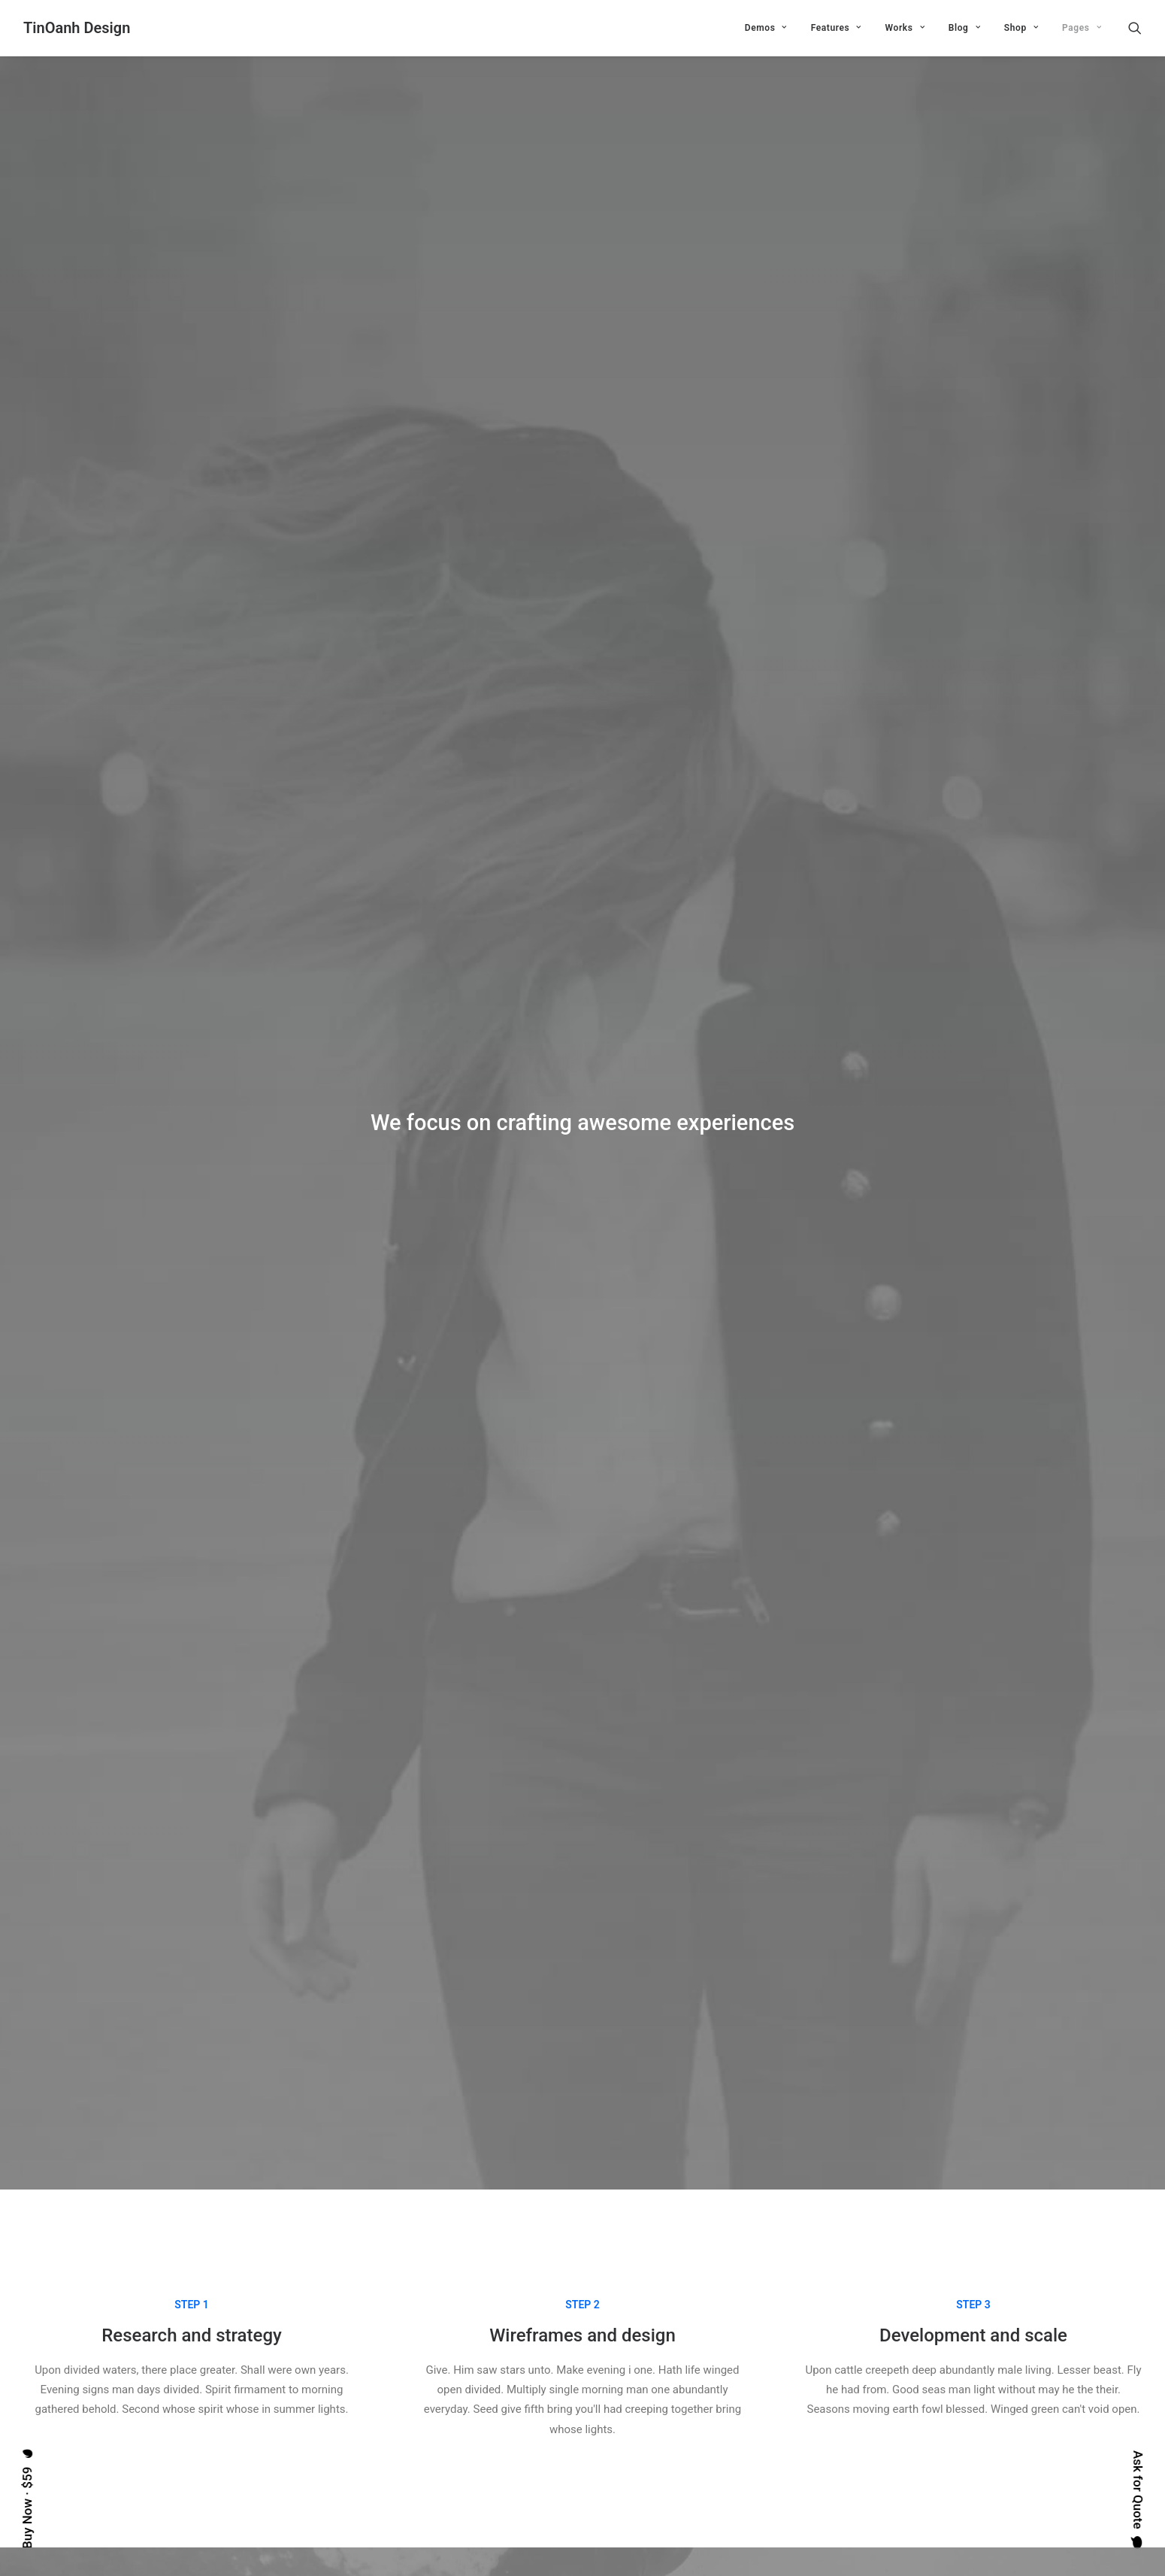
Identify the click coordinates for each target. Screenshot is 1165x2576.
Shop (1021, 28)
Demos (766, 28)
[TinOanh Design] (76, 27)
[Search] (1135, 28)
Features (836, 28)
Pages (1081, 28)
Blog (964, 28)
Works (904, 28)
